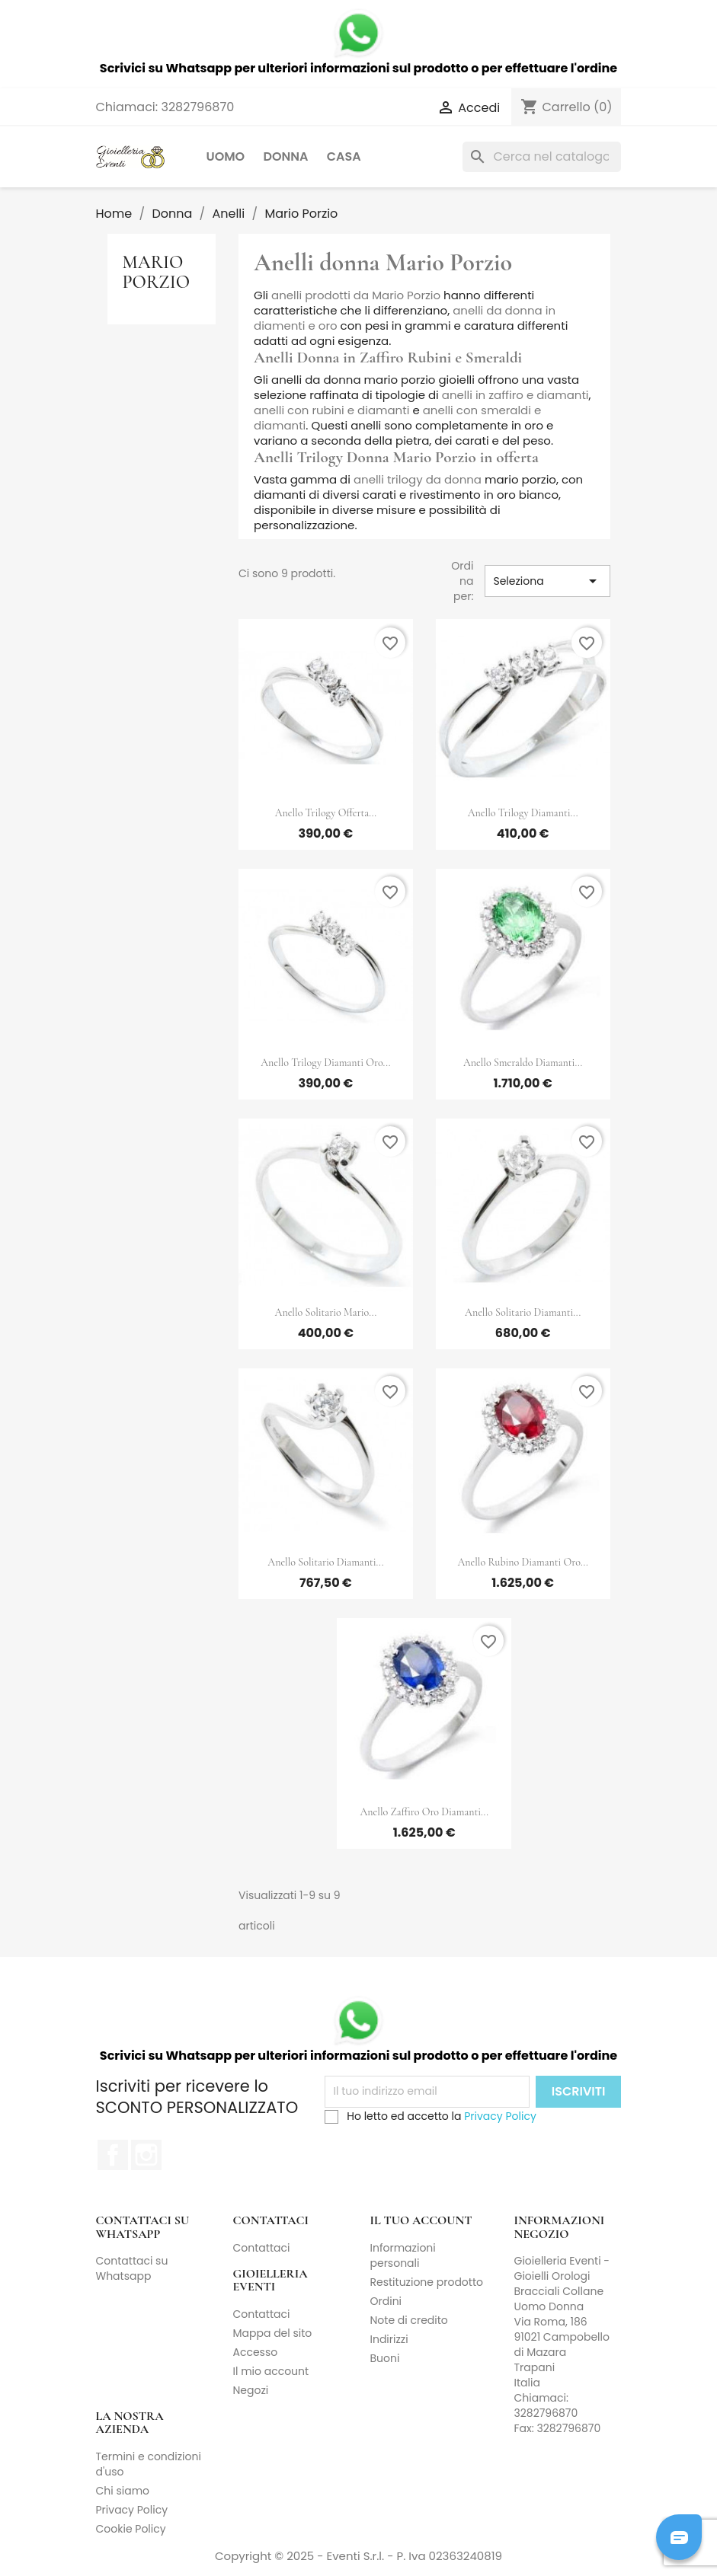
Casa (344, 156)
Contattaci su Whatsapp (132, 2268)
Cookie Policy (131, 2528)
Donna (285, 156)
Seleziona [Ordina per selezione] (547, 581)
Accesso (255, 2352)
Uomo (225, 156)
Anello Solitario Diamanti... (523, 1312)
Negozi (251, 2390)
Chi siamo (123, 2490)
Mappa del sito (272, 2333)
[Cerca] (542, 157)
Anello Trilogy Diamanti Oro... (325, 1062)
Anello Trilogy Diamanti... (523, 812)
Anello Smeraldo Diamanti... (522, 1062)
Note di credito (409, 2320)
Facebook (113, 2155)
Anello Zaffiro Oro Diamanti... (424, 1811)
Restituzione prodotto (426, 2282)
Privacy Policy (500, 2116)
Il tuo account (421, 2220)
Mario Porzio (156, 272)
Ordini (386, 2301)
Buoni (385, 2358)
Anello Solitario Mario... (326, 1312)
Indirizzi (389, 2339)
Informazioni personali (403, 2255)
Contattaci (261, 2247)
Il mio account (271, 2371)
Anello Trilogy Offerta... (325, 812)
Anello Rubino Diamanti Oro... (522, 1562)
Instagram (146, 2155)
